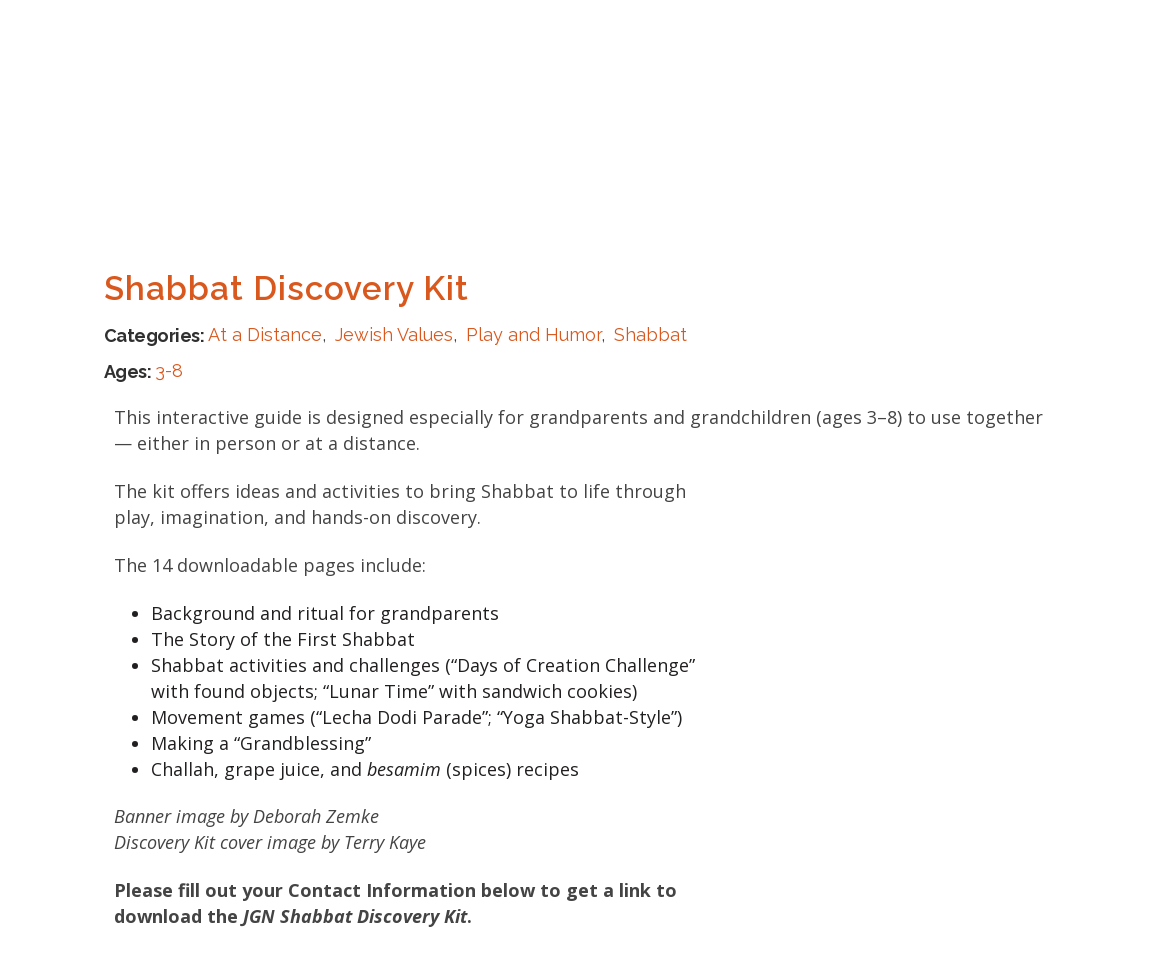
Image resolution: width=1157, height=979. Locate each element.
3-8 (169, 370)
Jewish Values (394, 334)
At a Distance (265, 334)
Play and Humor (533, 334)
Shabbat (650, 334)
